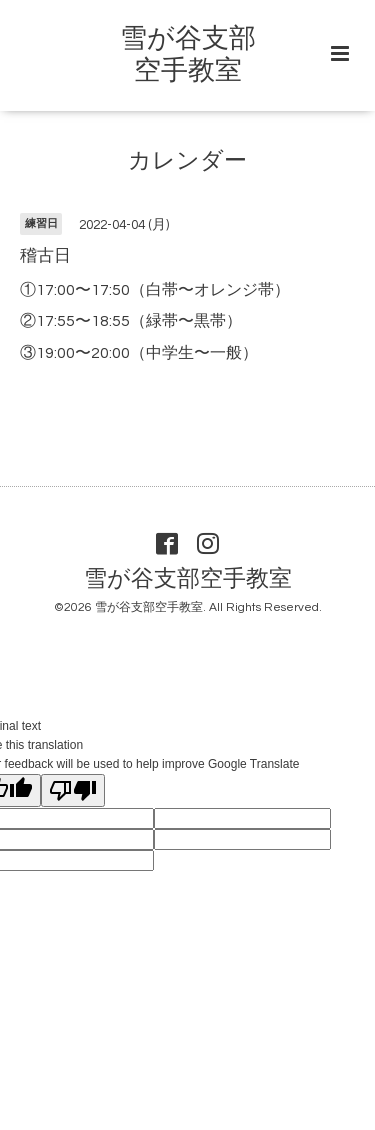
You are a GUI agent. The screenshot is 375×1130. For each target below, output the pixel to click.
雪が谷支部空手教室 (188, 579)
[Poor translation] (73, 790)
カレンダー (187, 161)
